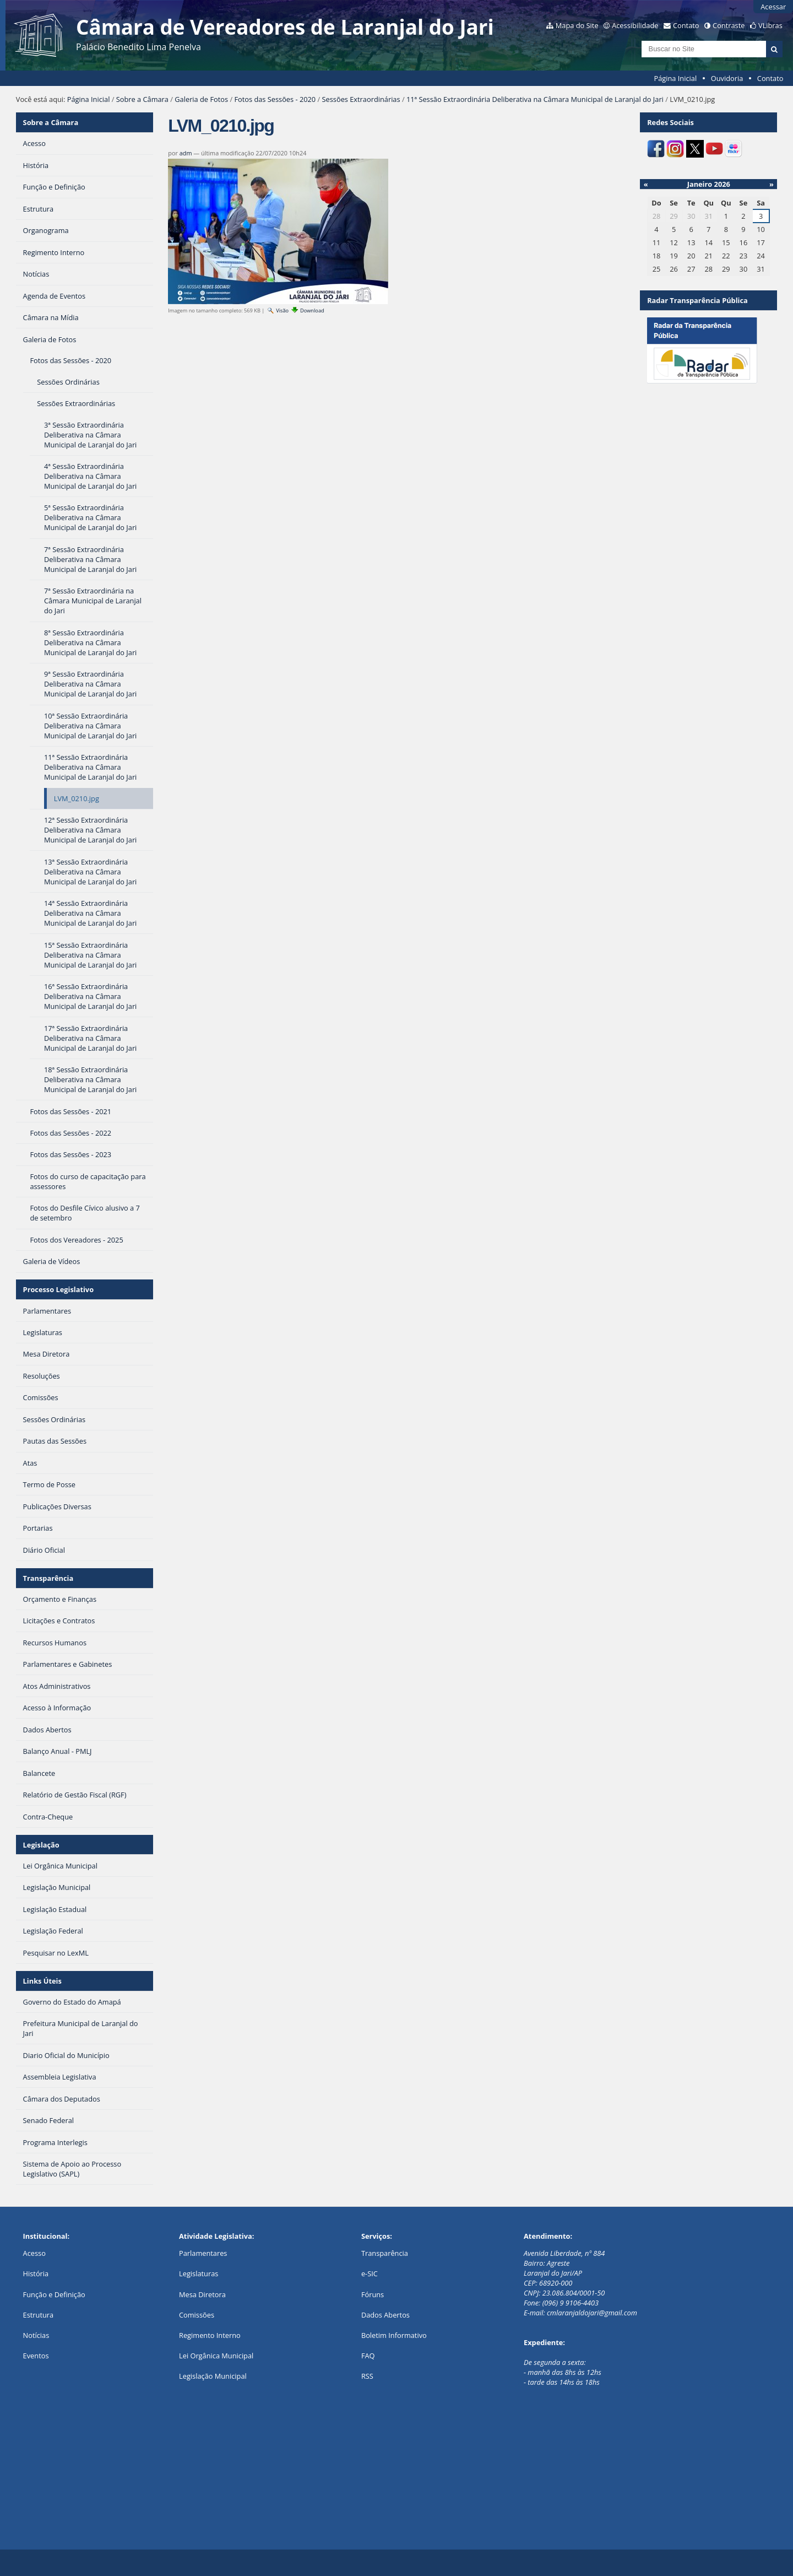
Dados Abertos (385, 2315)
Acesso (34, 2253)
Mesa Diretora (202, 2294)
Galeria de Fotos (201, 99)
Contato (686, 25)
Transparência (48, 1578)
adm (186, 153)
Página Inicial (675, 78)
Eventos (36, 2356)
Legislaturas (198, 2273)
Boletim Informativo (394, 2335)
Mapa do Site (577, 25)
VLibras (770, 25)
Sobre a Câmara (142, 99)
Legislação (41, 1845)
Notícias (36, 2335)
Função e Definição (54, 2294)
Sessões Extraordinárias (361, 99)
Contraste (729, 25)
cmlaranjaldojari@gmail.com (592, 2313)
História (36, 2273)
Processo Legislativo (58, 1289)
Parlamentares (203, 2253)
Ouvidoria (727, 78)
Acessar (773, 7)
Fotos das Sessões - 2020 (275, 99)
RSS (367, 2376)
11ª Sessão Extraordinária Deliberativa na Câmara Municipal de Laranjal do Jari (535, 99)
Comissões (196, 2315)
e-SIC (369, 2273)
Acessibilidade (635, 25)
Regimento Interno (210, 2335)
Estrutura (38, 2315)
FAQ (368, 2356)
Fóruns (372, 2294)
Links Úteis (42, 1981)
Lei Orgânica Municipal (216, 2356)
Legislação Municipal (213, 2376)
